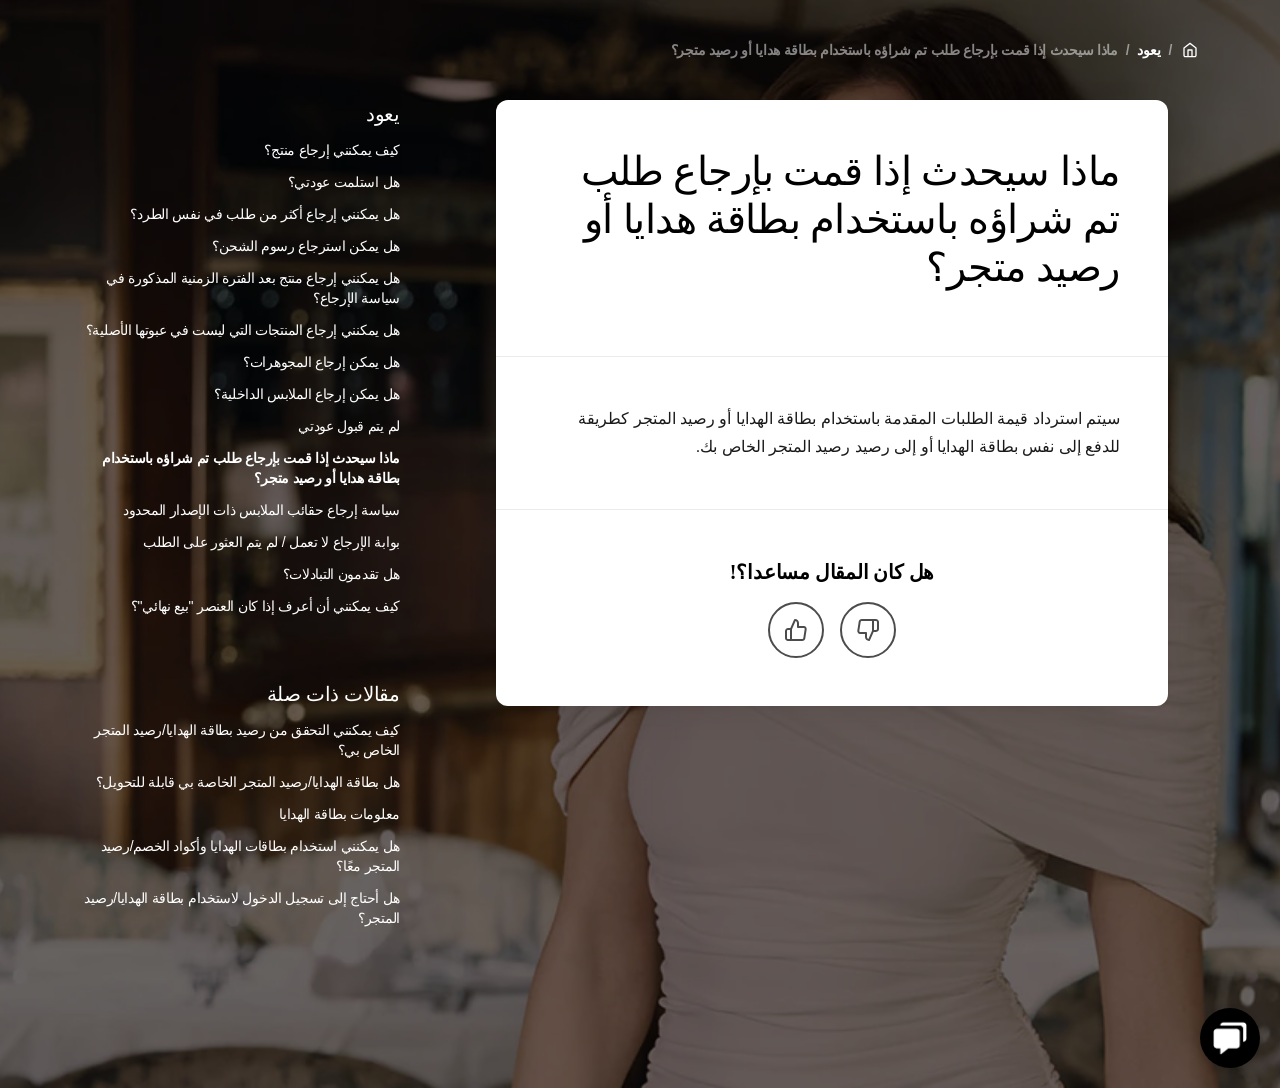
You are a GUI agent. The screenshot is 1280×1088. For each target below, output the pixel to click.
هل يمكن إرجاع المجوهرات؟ (321, 362)
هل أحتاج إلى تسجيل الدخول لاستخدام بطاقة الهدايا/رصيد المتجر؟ (242, 908)
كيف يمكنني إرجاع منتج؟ (332, 150)
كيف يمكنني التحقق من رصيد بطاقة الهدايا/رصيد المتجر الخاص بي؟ (247, 740)
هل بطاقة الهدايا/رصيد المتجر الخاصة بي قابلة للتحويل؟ (248, 782)
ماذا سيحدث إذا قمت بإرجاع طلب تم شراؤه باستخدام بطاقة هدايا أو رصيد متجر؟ (894, 50)
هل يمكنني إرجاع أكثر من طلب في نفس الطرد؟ (265, 214)
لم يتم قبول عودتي (349, 426)
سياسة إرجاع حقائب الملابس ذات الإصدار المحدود (261, 510)
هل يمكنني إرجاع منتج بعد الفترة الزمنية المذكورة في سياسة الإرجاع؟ (253, 288)
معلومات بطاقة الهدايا (339, 814)
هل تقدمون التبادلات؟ (341, 574)
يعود (1148, 50)
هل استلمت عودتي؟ (344, 182)
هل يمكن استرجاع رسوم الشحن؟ (306, 246)
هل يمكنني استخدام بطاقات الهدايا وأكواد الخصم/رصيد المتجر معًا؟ (250, 856)
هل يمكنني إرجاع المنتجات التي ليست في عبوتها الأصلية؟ (243, 330)
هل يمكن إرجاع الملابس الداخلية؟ (307, 394)
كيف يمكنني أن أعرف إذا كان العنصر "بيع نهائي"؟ (265, 606)
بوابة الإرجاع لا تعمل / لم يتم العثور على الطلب (271, 542)
